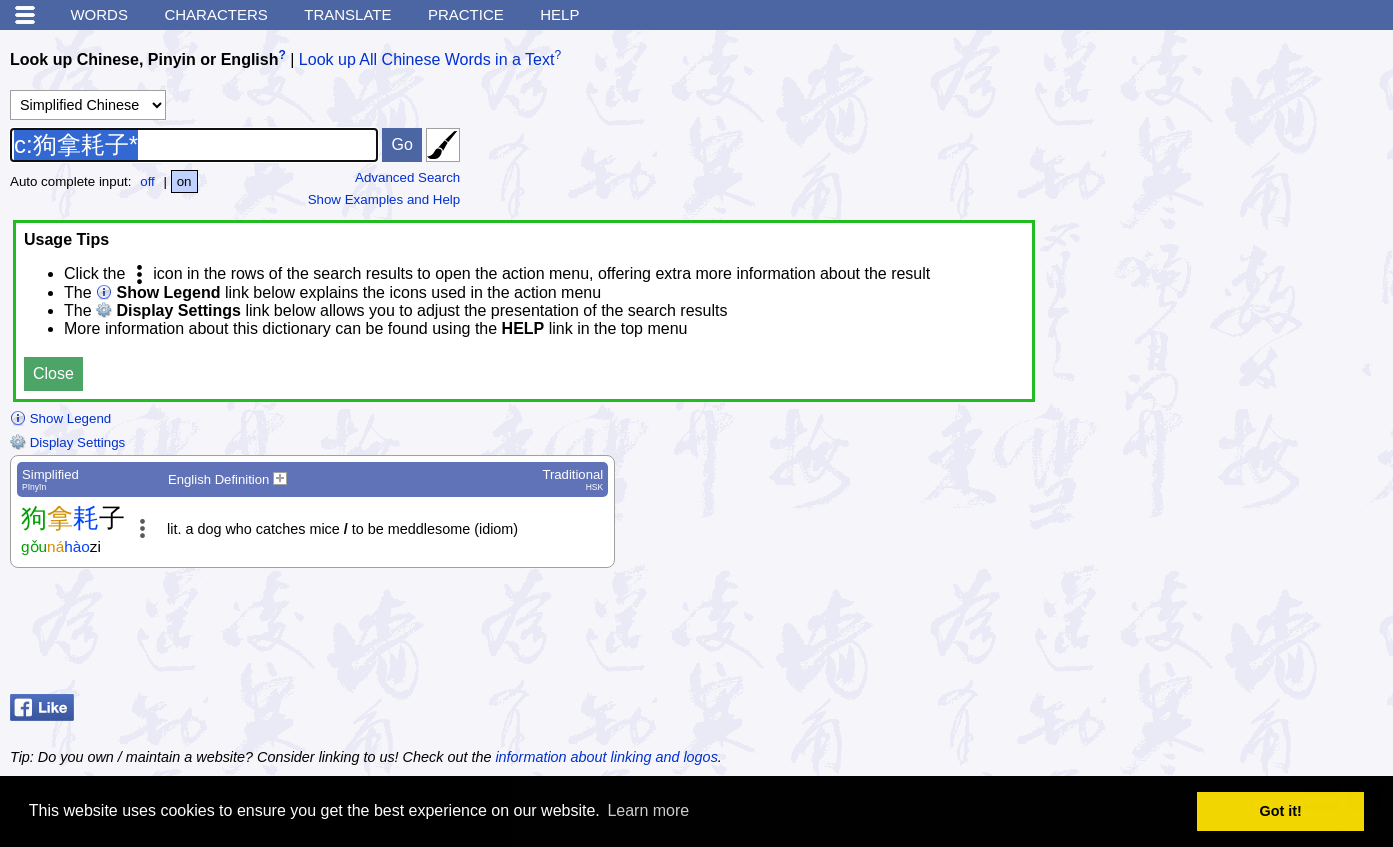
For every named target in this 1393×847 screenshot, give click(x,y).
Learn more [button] (648, 810)
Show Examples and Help (384, 199)
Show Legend (60, 418)
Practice (466, 14)
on (184, 181)
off (147, 181)
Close (53, 373)
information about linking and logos (606, 757)
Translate (347, 14)
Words (99, 14)
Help (559, 14)
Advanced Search (407, 177)
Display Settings (67, 442)
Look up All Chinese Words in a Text (427, 59)
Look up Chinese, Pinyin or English (144, 59)
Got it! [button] (1281, 811)
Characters (215, 14)
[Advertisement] (1223, 636)
